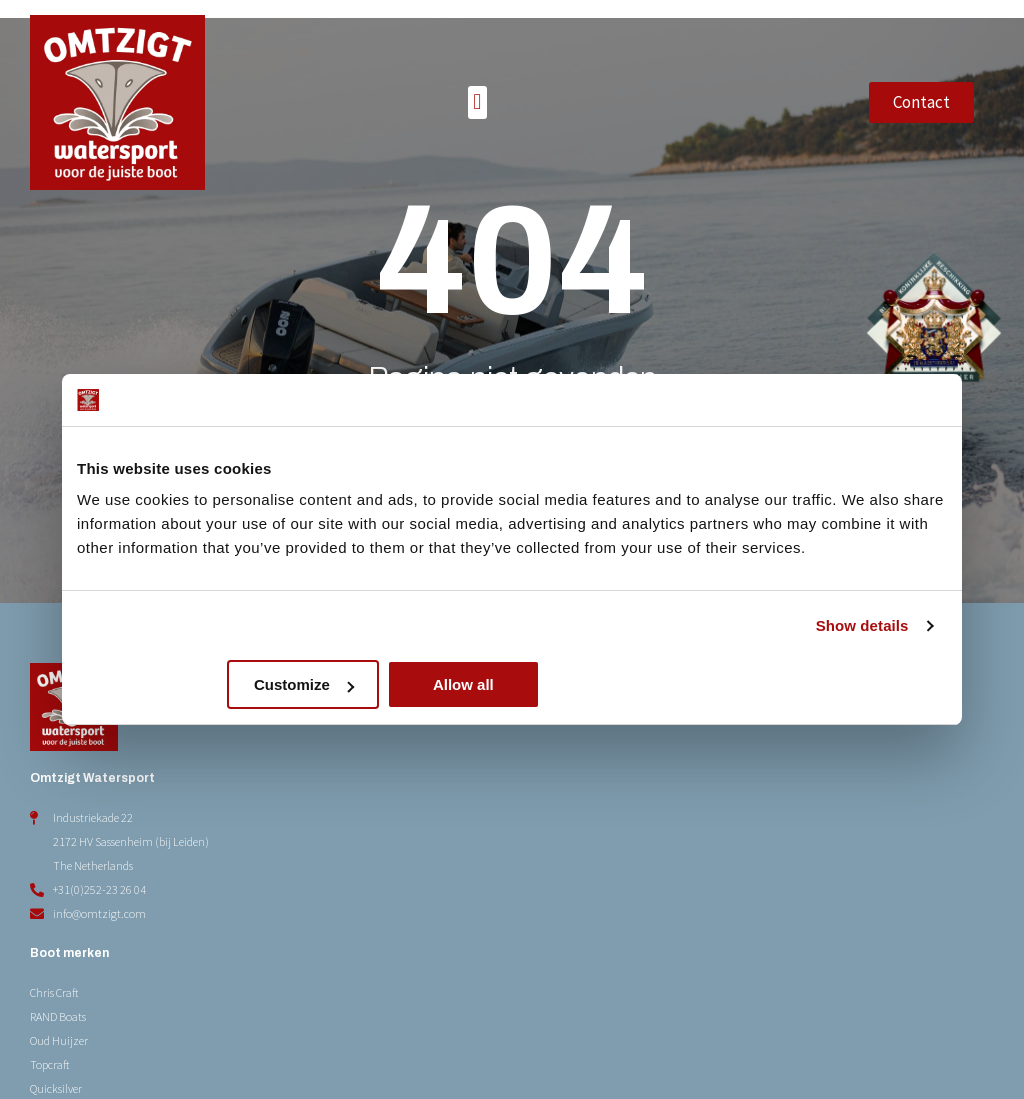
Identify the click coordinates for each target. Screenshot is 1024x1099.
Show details (862, 625)
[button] (477, 74)
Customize (510, 684)
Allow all (803, 684)
